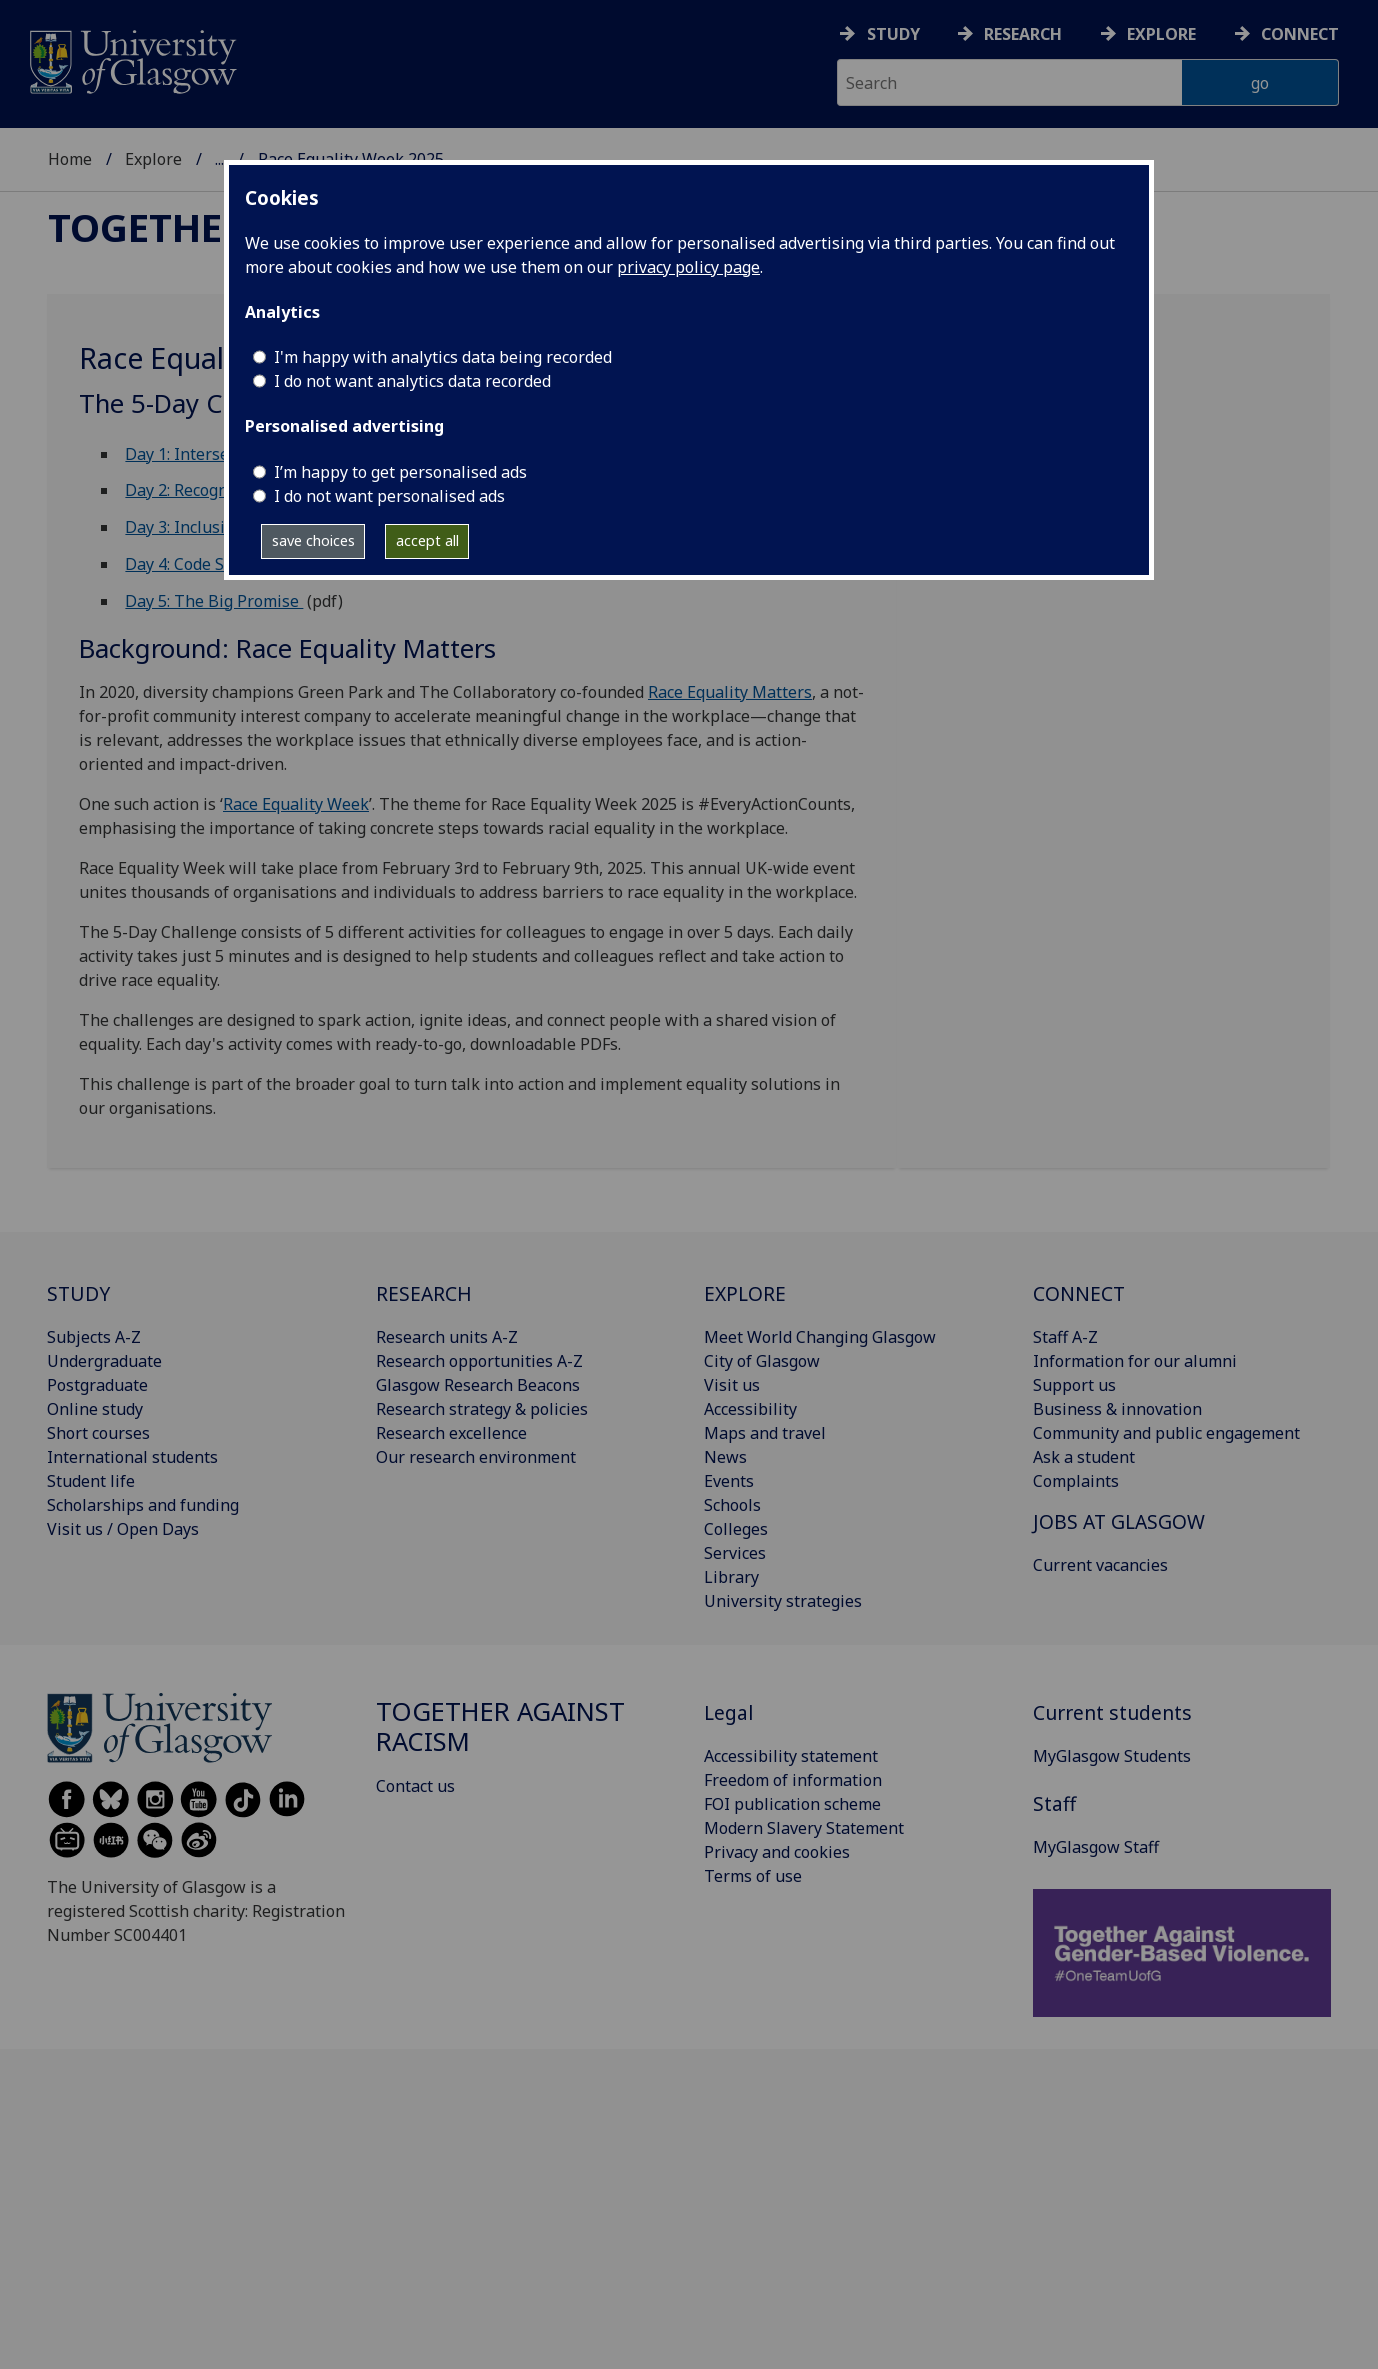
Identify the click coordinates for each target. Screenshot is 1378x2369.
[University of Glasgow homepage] (131, 59)
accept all (427, 540)
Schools (732, 1505)
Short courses (98, 1433)
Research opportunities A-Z (479, 1361)
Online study (95, 1409)
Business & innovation (1117, 1409)
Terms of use (753, 1876)
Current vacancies (1100, 1565)
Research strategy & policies (482, 1409)
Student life (91, 1481)
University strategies (783, 1601)
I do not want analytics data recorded (412, 381)
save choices (313, 540)
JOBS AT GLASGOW (1119, 1521)
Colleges (736, 1529)
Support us (1074, 1385)
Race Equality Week (296, 804)
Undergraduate (104, 1361)
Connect (1300, 34)
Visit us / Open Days (123, 1529)
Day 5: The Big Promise (214, 601)
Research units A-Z (447, 1337)
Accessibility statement (791, 1756)
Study (893, 34)
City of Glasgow (762, 1361)
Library (731, 1577)
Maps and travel (765, 1433)
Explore (1161, 34)
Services (735, 1553)
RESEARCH (424, 1293)
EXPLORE (745, 1293)
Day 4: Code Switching (207, 564)
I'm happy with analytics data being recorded (443, 357)
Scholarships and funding (143, 1505)
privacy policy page (688, 267)
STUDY (78, 1293)
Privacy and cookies (777, 1852)
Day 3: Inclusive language (220, 527)
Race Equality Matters (730, 692)
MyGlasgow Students (1112, 1756)
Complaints (1076, 1481)
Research (1023, 34)
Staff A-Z (1065, 1337)
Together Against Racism (500, 1726)
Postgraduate (97, 1385)
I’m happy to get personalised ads (400, 472)
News (725, 1457)
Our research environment (476, 1457)
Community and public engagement (1166, 1433)
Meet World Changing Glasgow (820, 1337)
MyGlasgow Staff (1096, 1847)
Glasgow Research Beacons (478, 1385)
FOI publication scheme (792, 1804)
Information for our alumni (1135, 1361)
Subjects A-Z (94, 1337)
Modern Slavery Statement (804, 1828)
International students (132, 1457)
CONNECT (1079, 1293)
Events (729, 1481)
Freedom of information (793, 1780)
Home (70, 159)
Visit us (732, 1385)
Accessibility (750, 1409)
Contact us (415, 1786)
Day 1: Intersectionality (212, 454)
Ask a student (1084, 1457)
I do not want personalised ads (389, 496)
